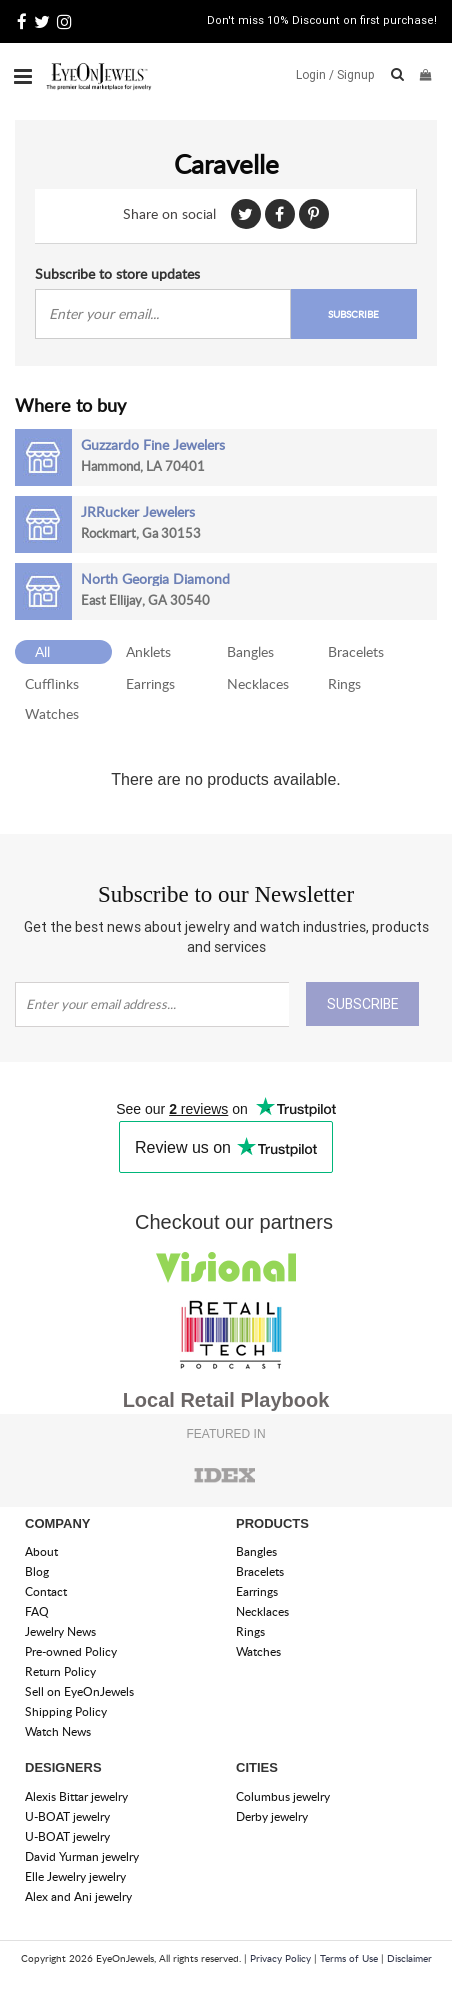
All (42, 651)
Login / (315, 74)
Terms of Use (349, 1958)
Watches (52, 713)
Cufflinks (52, 683)
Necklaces (258, 683)
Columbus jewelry (283, 1796)
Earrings (150, 683)
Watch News (58, 1731)
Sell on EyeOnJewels (79, 1691)
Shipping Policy (66, 1711)
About (41, 1551)
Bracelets (356, 651)
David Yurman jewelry (82, 1856)
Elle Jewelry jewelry (75, 1876)
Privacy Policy (280, 1958)
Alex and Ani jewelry (78, 1896)
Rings (344, 683)
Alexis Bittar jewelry (76, 1796)
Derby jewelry (272, 1816)
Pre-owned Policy (71, 1651)
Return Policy (60, 1671)
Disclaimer (409, 1958)
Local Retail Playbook (226, 1400)
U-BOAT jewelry (67, 1816)
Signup (356, 74)
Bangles (250, 651)
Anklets (148, 651)
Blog (37, 1571)
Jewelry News (60, 1631)
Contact (46, 1591)
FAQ (37, 1611)
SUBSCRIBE (353, 314)
